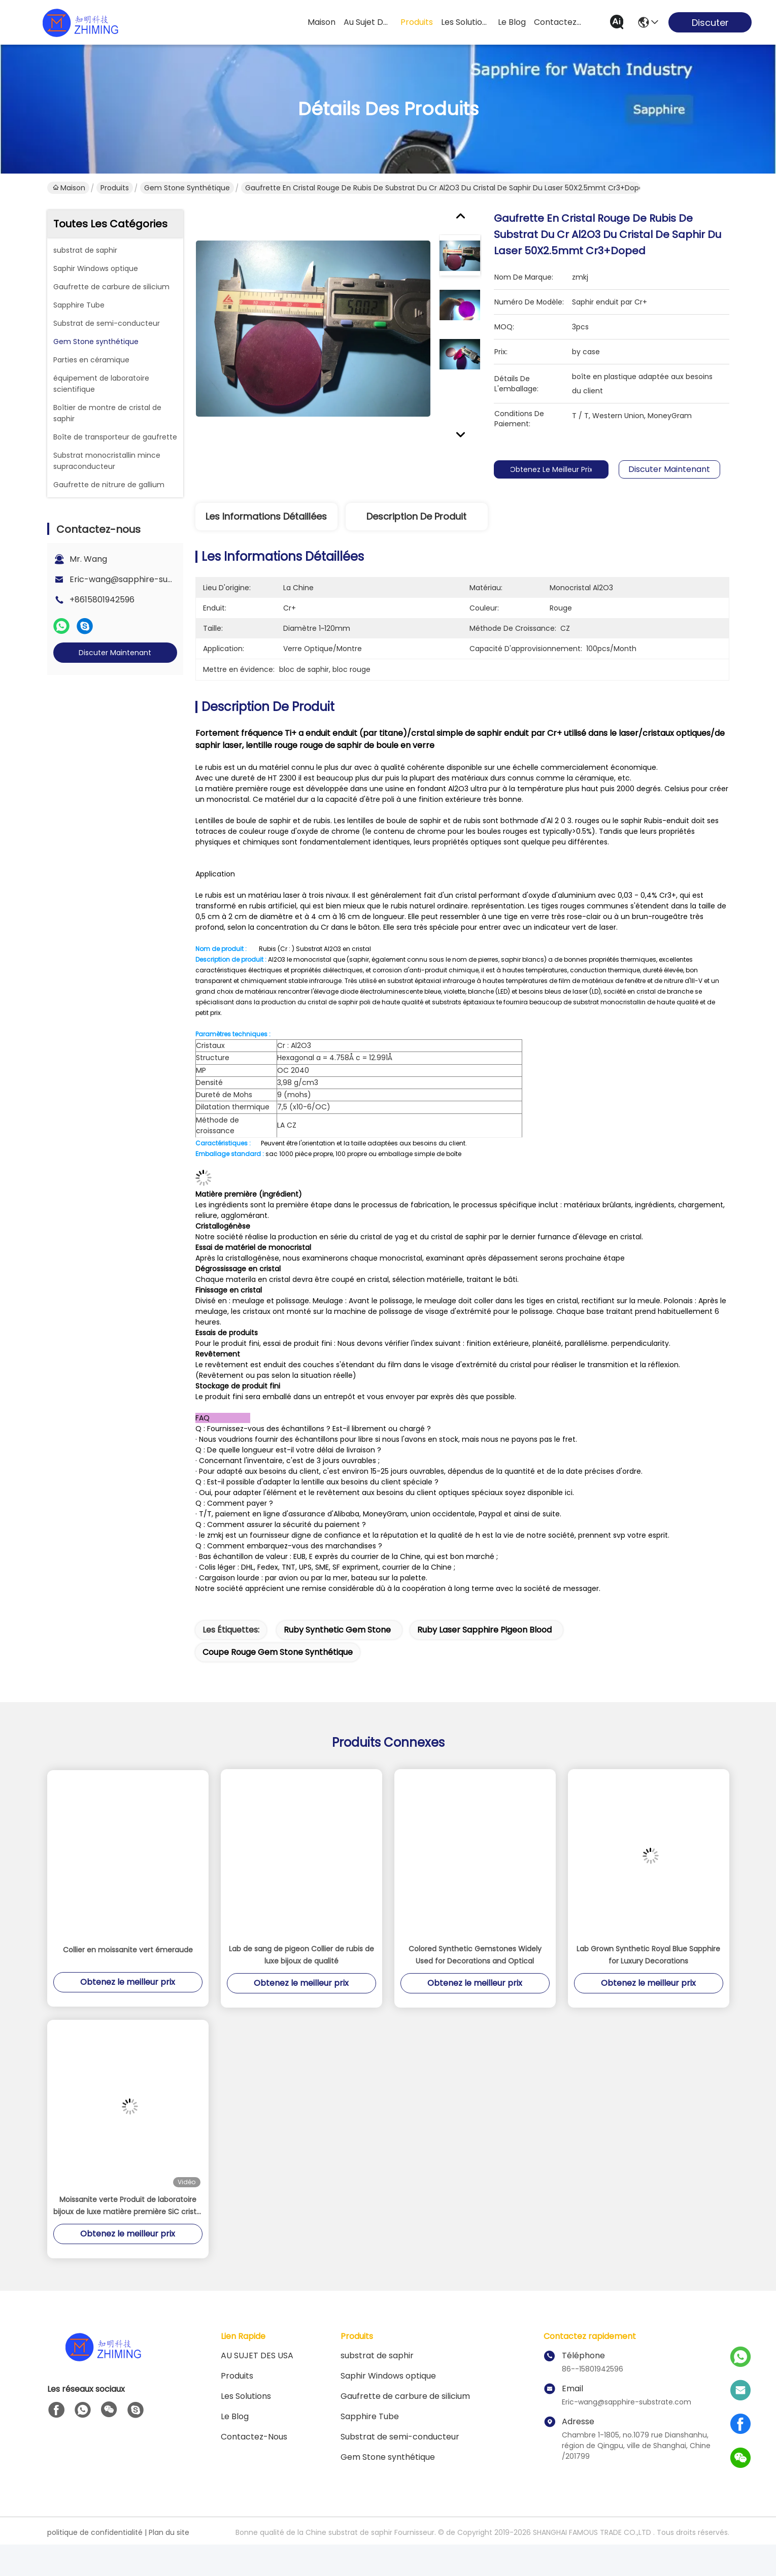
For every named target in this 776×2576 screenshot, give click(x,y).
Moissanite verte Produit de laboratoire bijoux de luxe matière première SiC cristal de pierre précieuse (128, 2225)
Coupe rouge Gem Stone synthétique (278, 1671)
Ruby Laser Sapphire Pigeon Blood (484, 1649)
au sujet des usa (368, 22)
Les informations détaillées (266, 516)
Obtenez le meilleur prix (557, 469)
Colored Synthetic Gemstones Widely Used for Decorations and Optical (475, 1974)
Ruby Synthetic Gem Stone (337, 1649)
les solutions (465, 22)
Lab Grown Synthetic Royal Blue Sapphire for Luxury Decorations (648, 1974)
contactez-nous (558, 22)
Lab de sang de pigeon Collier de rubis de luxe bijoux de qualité (301, 1974)
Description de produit (416, 516)
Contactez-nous (254, 2456)
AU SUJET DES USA (257, 2375)
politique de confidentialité (95, 2552)
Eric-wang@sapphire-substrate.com (144, 579)
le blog (512, 22)
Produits (114, 188)
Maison (321, 22)
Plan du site (169, 2552)
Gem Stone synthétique (187, 188)
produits (416, 22)
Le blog (235, 2436)
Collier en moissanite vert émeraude (128, 1969)
